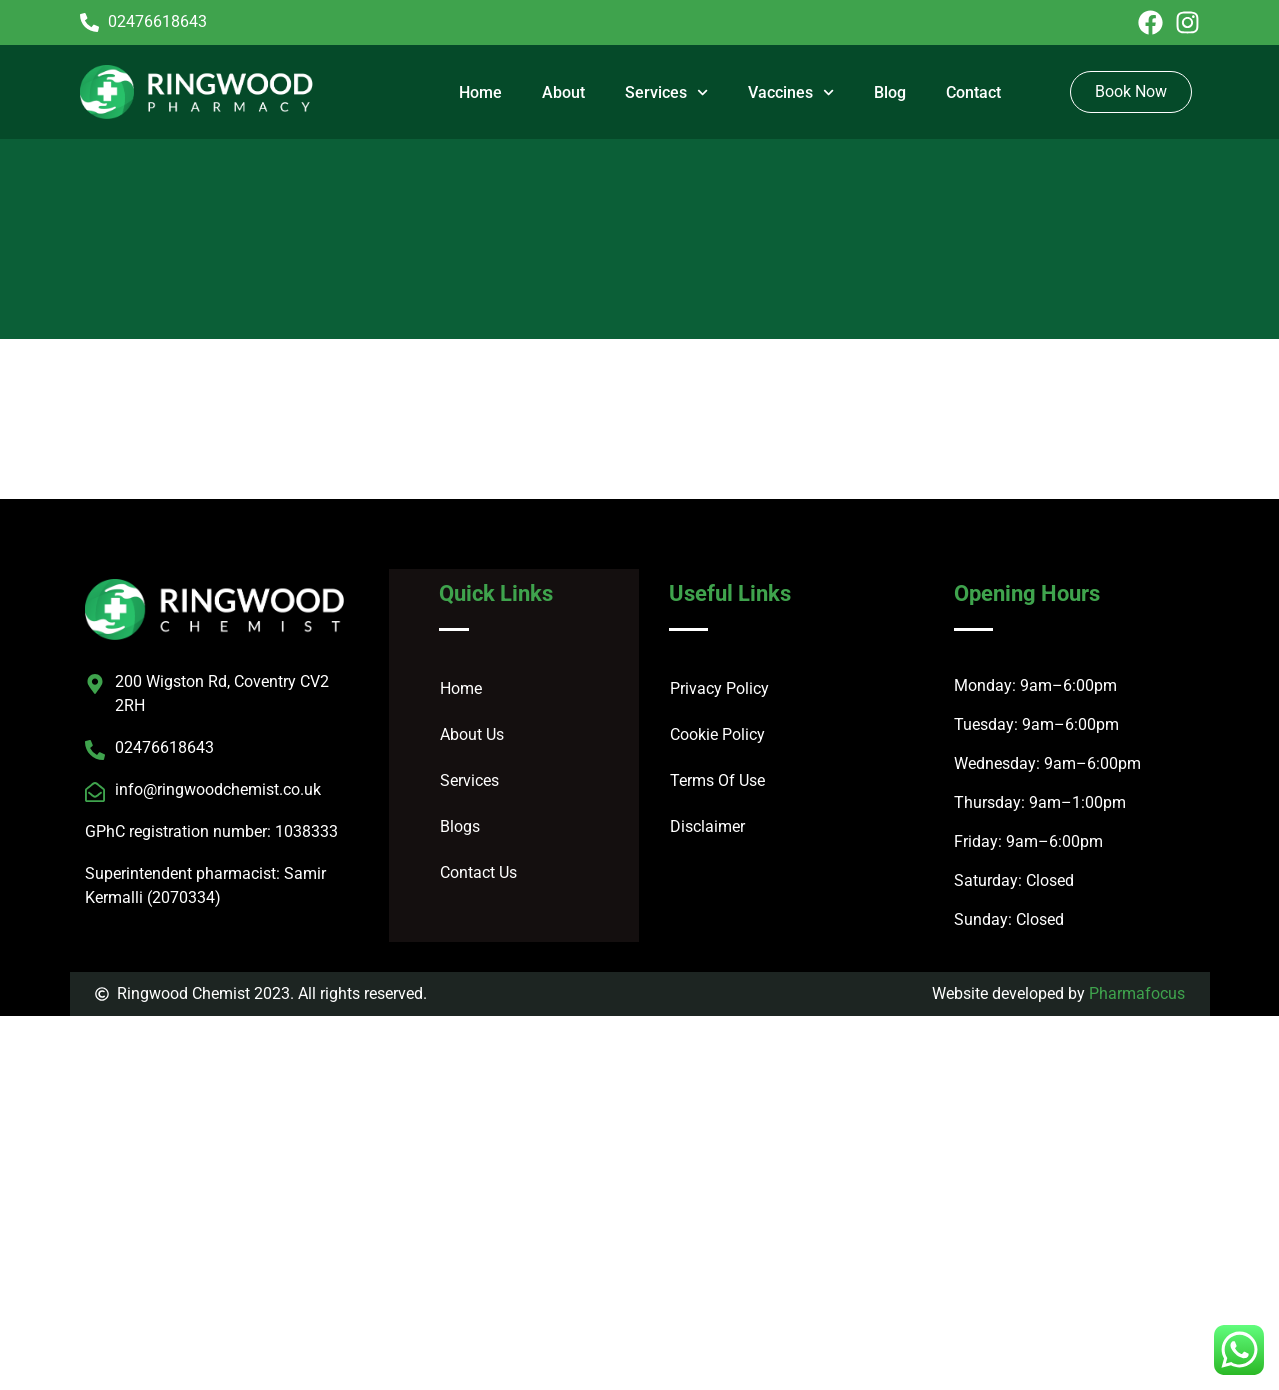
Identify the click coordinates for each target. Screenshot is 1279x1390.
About (563, 92)
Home (480, 92)
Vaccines (791, 92)
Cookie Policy (717, 734)
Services (666, 92)
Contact (973, 92)
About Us (472, 734)
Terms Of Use (717, 780)
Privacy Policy (719, 688)
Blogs (460, 826)
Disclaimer (707, 826)
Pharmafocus (1137, 993)
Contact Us (478, 872)
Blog (890, 92)
